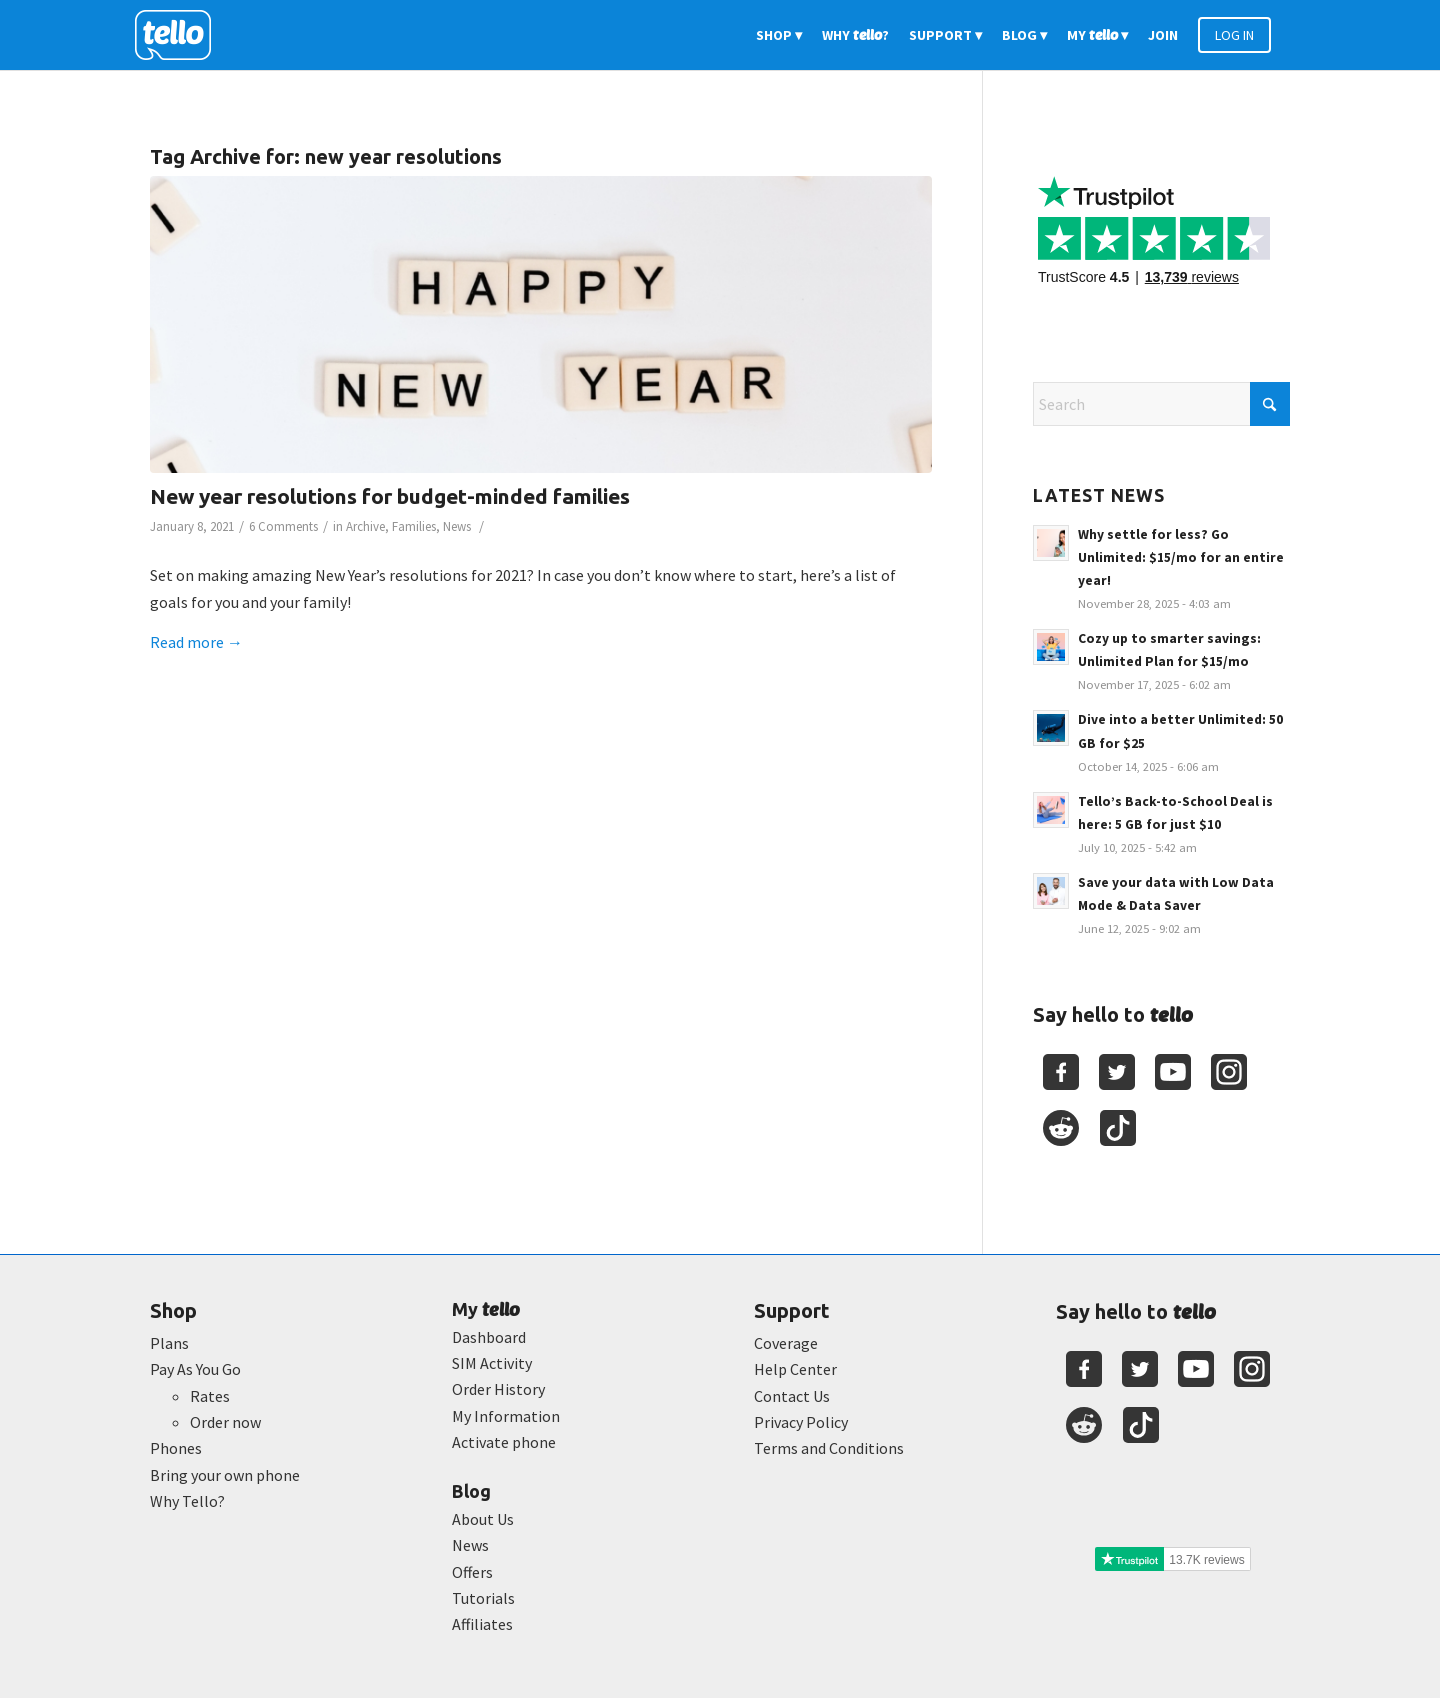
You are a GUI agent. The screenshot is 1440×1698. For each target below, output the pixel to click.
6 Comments (283, 526)
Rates (210, 1396)
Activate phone (504, 1442)
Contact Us (792, 1396)
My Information (506, 1416)
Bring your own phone (225, 1475)
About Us (483, 1519)
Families (414, 526)
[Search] (1161, 404)
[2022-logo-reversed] (180, 35)
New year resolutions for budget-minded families (390, 496)
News (457, 526)
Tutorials (483, 1598)
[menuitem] (779, 35)
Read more (196, 642)
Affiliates (482, 1624)
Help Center (795, 1369)
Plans (169, 1343)
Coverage (786, 1343)
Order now (225, 1422)
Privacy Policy (801, 1422)
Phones (176, 1448)
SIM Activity (492, 1363)
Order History (498, 1389)
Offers (472, 1572)
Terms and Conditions (829, 1448)
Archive (365, 526)
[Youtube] (1173, 1072)
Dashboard (489, 1337)
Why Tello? (187, 1501)
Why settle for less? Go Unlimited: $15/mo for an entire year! (1181, 557)
